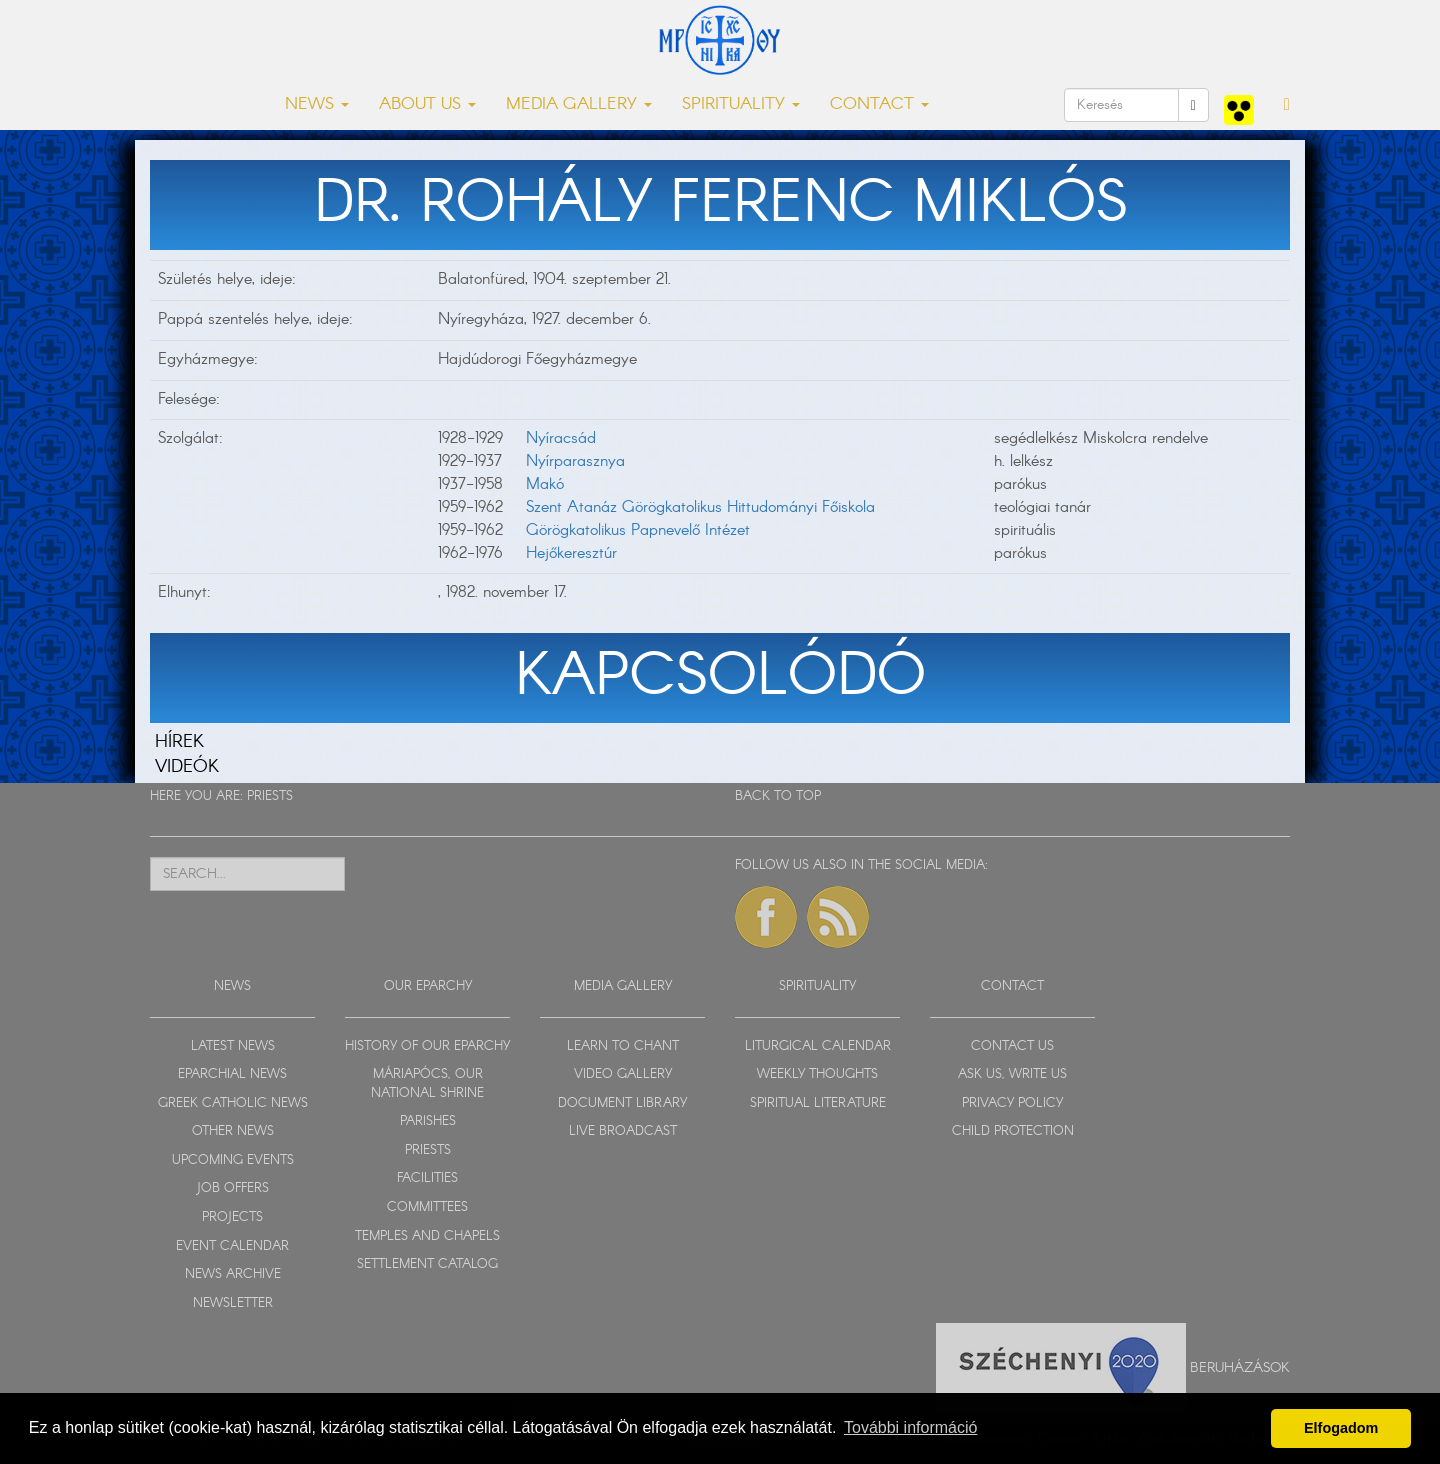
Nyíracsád (561, 438)
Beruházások (1240, 1368)
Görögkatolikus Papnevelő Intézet (638, 530)
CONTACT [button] (879, 104)
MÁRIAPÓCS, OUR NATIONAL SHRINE (427, 1084)
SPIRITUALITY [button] (741, 104)
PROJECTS (232, 1217)
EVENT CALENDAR (232, 1246)
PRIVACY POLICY (1012, 1103)
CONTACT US (1012, 1046)
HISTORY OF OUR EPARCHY (427, 1046)
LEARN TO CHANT (623, 1046)
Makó (545, 484)
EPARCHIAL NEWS (232, 1074)
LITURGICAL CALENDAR (818, 1046)
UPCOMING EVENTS (233, 1160)
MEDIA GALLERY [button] (579, 104)
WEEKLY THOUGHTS (817, 1074)
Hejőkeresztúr (571, 553)
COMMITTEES (427, 1207)
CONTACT (1012, 986)
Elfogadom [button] (1341, 1428)
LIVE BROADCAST (623, 1131)
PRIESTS (270, 796)
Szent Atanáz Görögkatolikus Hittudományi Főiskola (700, 507)
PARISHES (428, 1121)
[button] (1287, 105)
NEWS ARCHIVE (233, 1274)
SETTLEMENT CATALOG (427, 1264)
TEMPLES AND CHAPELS (427, 1236)
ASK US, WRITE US (1012, 1074)
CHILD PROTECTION (1013, 1131)
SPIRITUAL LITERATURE (818, 1103)
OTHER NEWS (233, 1131)
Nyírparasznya (575, 461)
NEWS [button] (317, 104)
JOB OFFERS (232, 1188)
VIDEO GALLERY (623, 1074)
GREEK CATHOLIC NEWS (233, 1103)
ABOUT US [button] (427, 104)
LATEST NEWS (233, 1046)
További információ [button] (910, 1427)
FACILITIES (427, 1178)
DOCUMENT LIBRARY (622, 1103)
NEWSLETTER (233, 1303)
